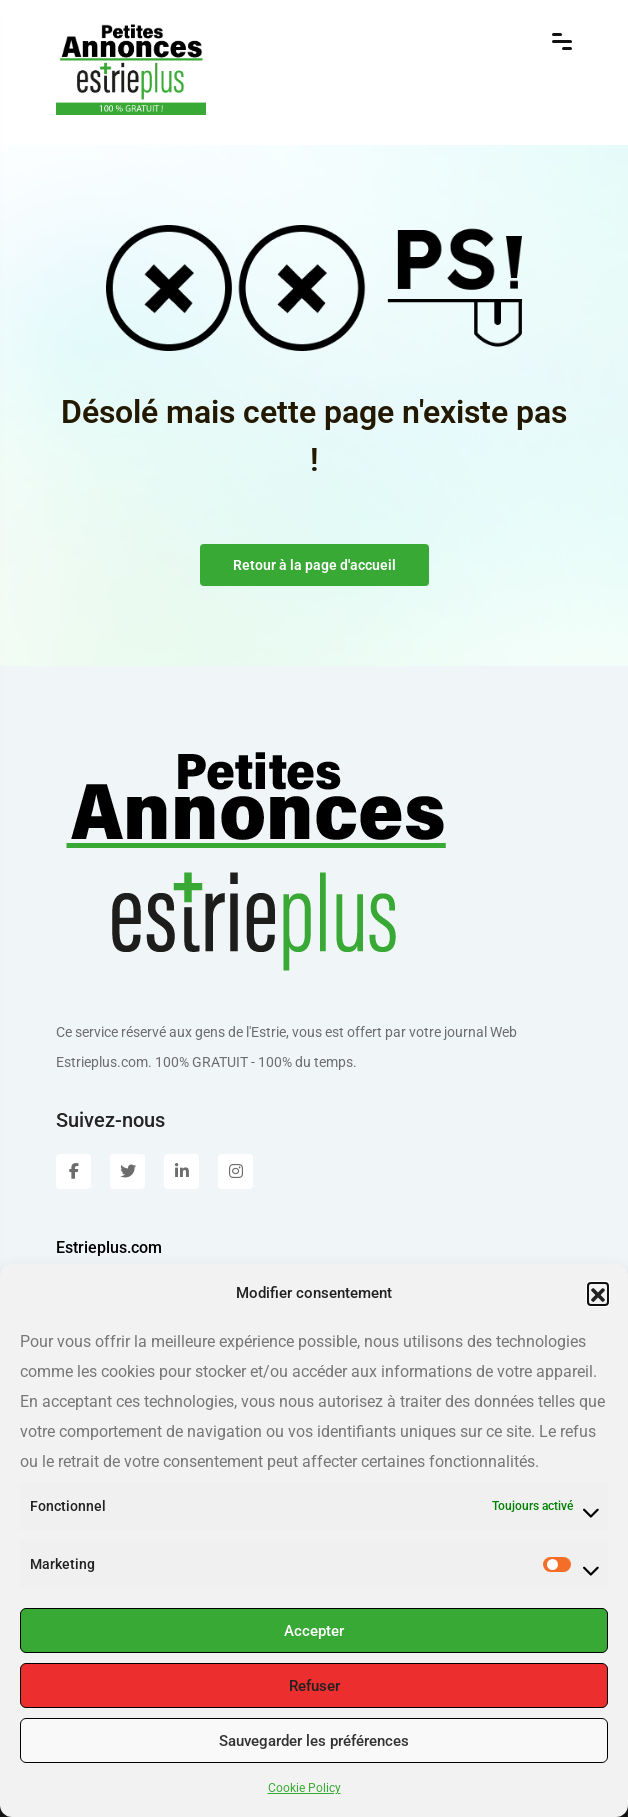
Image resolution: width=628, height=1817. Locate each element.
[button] (598, 1293)
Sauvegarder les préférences (314, 1741)
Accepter (314, 1631)
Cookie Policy (304, 1788)
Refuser (314, 1686)
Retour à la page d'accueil (314, 565)
